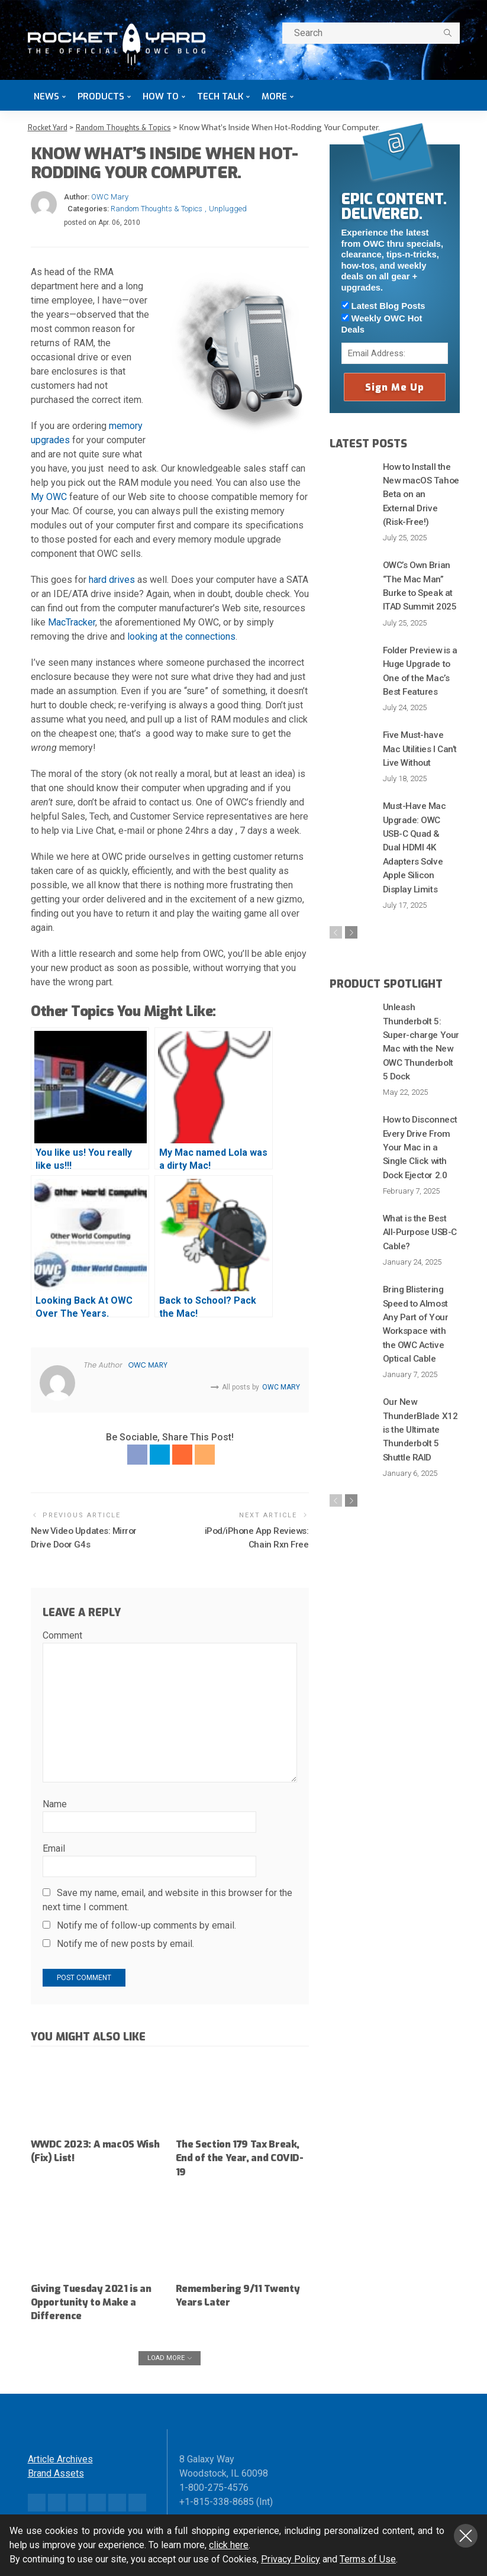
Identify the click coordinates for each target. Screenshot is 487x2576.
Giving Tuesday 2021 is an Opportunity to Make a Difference (95, 2301)
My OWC (49, 496)
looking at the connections (181, 636)
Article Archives (60, 2457)
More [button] (274, 96)
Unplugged (228, 208)
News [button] (46, 96)
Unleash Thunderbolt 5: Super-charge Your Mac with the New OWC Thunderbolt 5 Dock (421, 990)
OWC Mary (109, 196)
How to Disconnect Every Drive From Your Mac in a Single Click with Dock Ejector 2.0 (420, 1085)
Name (55, 1802)
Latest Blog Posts (383, 306)
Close (466, 2536)
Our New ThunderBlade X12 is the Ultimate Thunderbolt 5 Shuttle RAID (421, 1356)
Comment (62, 1633)
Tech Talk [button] (220, 96)
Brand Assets (56, 2471)
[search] (448, 33)
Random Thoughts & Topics (156, 208)
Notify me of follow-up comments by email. (146, 1924)
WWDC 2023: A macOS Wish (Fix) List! (87, 2149)
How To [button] (161, 96)
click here (229, 2545)
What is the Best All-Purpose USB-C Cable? (418, 1167)
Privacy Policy (290, 2559)
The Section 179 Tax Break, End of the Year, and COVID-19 (233, 2156)
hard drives (112, 579)
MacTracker (71, 622)
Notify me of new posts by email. (125, 1942)
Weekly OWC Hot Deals (382, 324)
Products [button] (101, 96)
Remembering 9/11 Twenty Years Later (225, 2293)
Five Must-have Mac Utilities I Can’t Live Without (419, 725)
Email (54, 1847)
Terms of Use (368, 2559)
